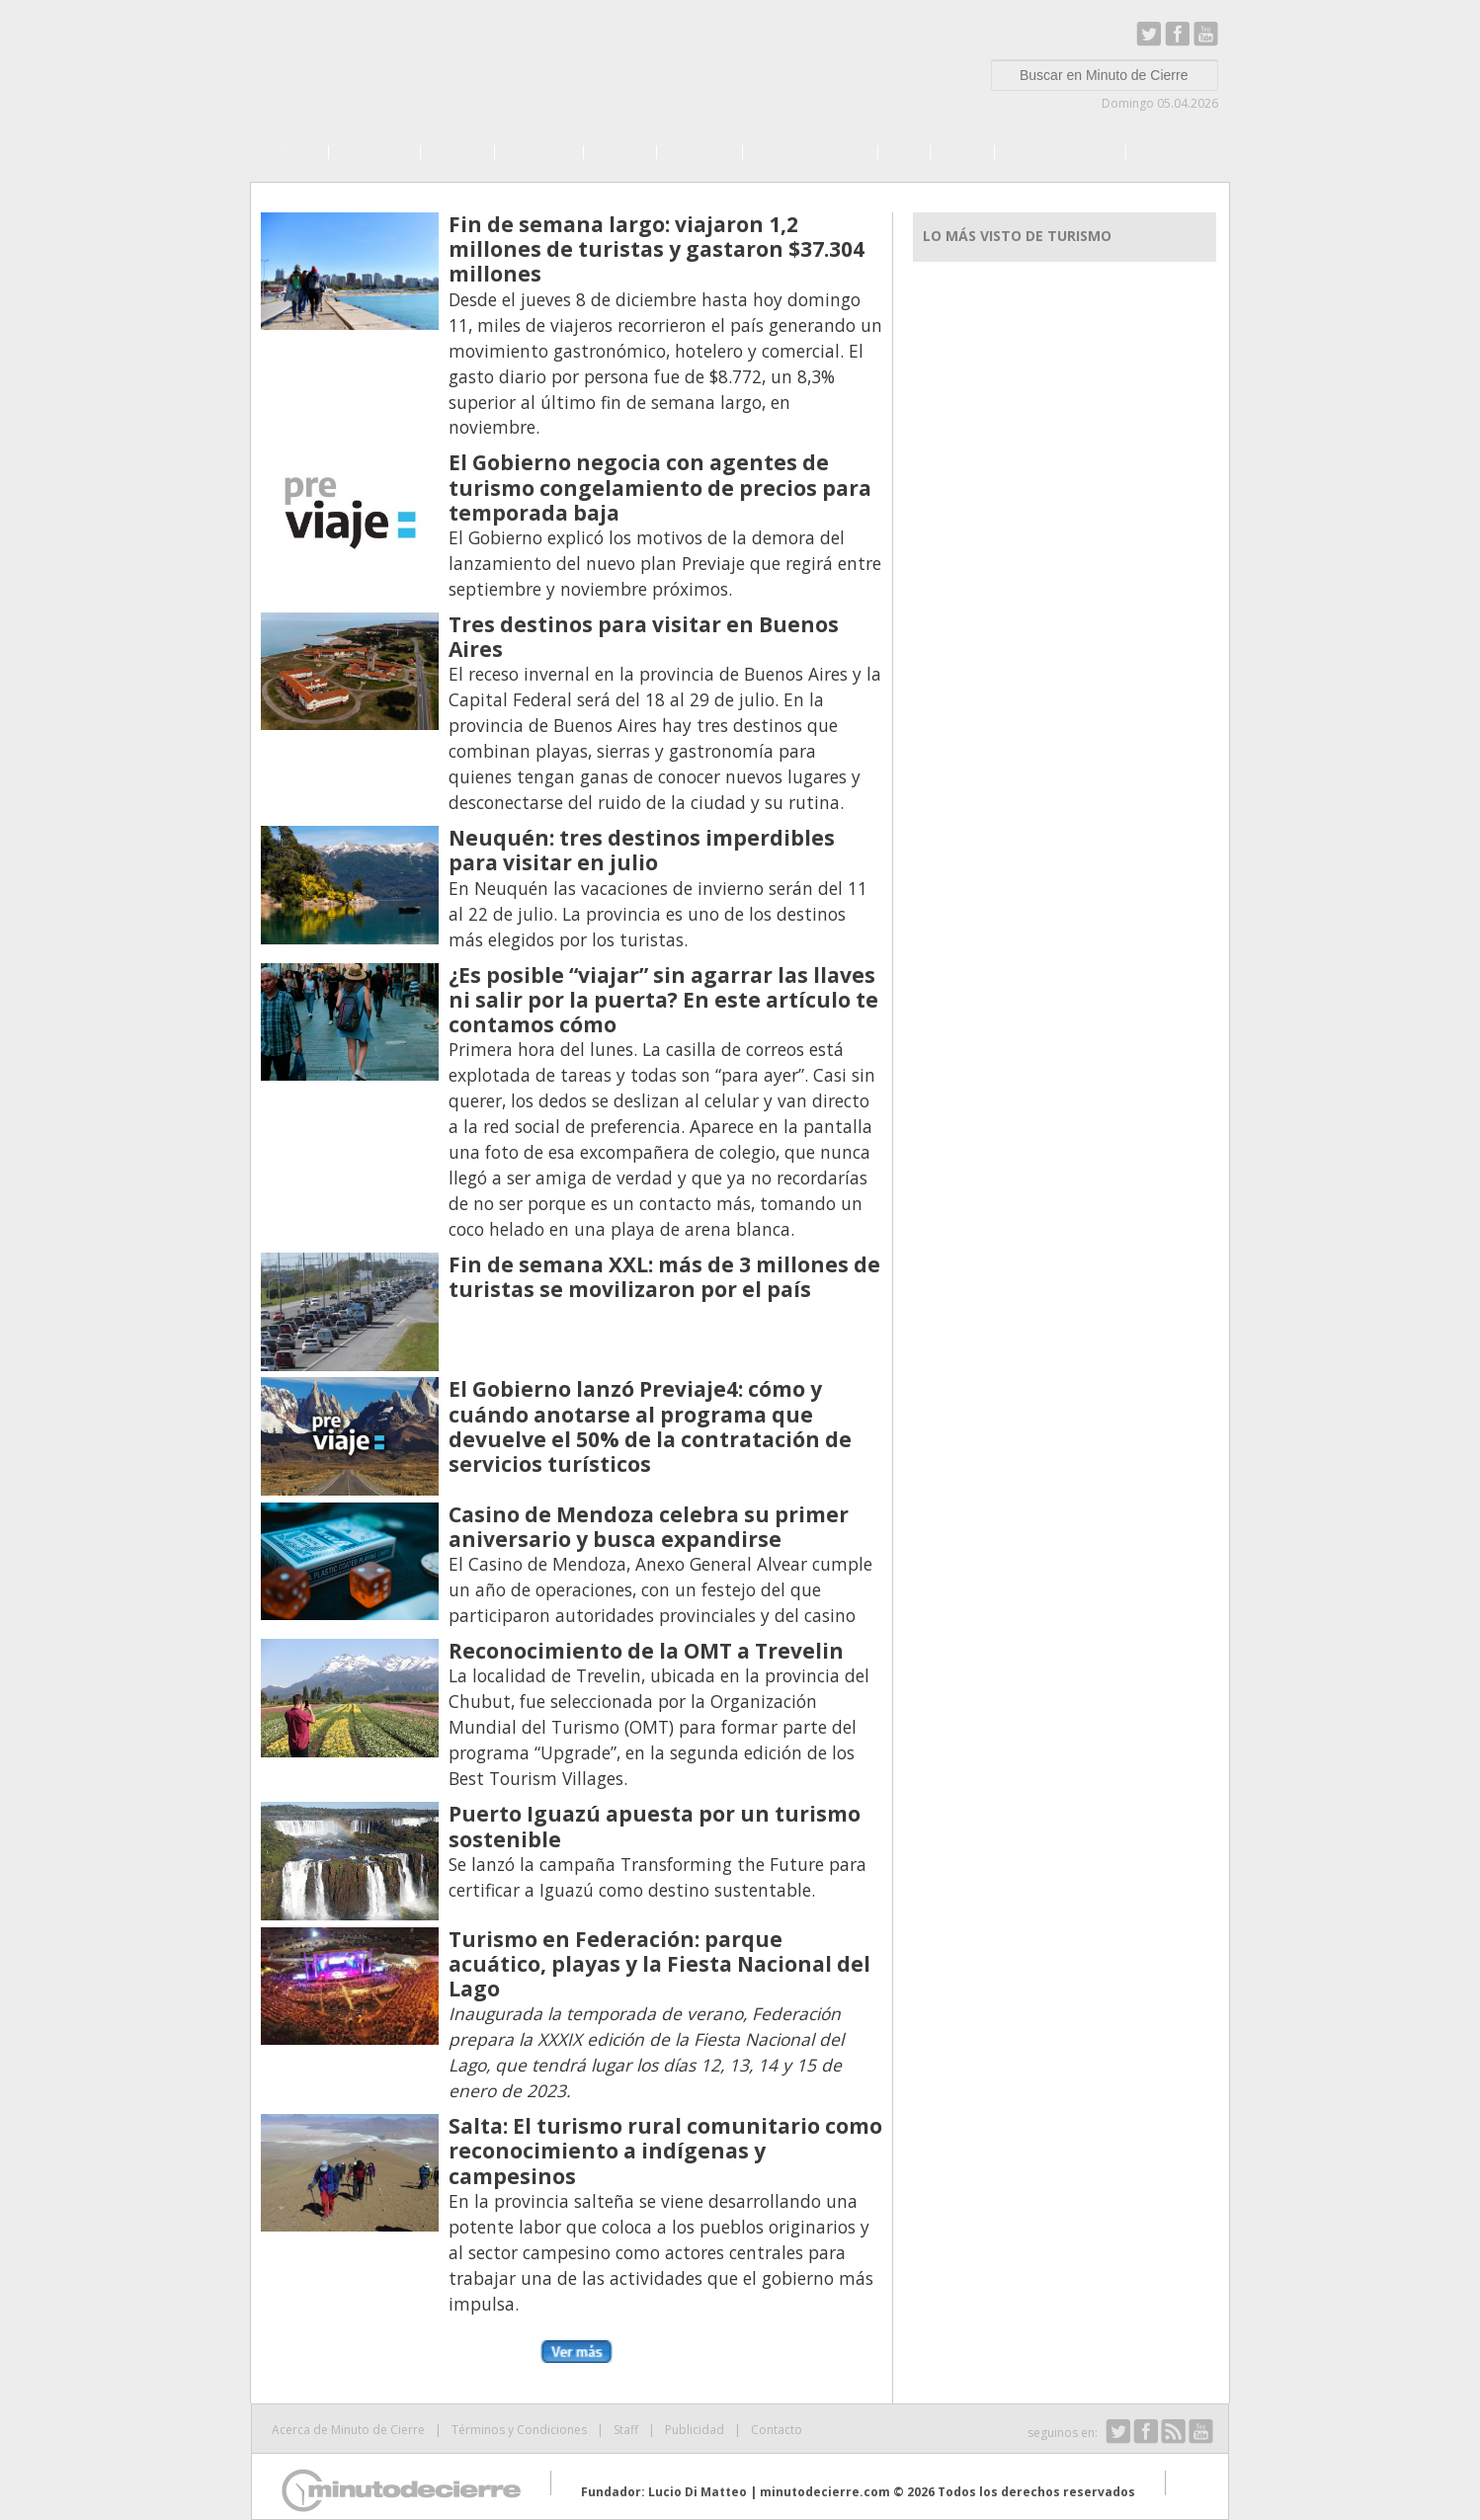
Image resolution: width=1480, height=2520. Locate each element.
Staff (626, 2429)
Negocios (539, 151)
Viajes (962, 151)
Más (1152, 151)
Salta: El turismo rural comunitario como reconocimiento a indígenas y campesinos (665, 2150)
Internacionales (810, 151)
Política (457, 151)
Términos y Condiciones (519, 2429)
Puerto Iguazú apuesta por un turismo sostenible (655, 1826)
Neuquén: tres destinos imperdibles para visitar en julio (642, 850)
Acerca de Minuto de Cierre (348, 2429)
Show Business (1060, 151)
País (904, 151)
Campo (620, 151)
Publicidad (694, 2429)
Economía (374, 151)
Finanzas (699, 151)
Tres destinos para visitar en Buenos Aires (644, 636)
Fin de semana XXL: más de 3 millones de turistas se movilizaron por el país (664, 1277)
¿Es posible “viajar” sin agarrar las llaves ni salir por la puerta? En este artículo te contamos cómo (663, 999)
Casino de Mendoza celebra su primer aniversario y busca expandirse (649, 1527)
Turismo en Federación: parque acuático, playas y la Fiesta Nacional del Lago (659, 1963)
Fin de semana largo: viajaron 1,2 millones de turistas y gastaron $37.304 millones (656, 248)
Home (295, 151)
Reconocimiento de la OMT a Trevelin (646, 1651)
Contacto (776, 2429)
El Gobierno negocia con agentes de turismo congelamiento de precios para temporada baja (660, 487)
